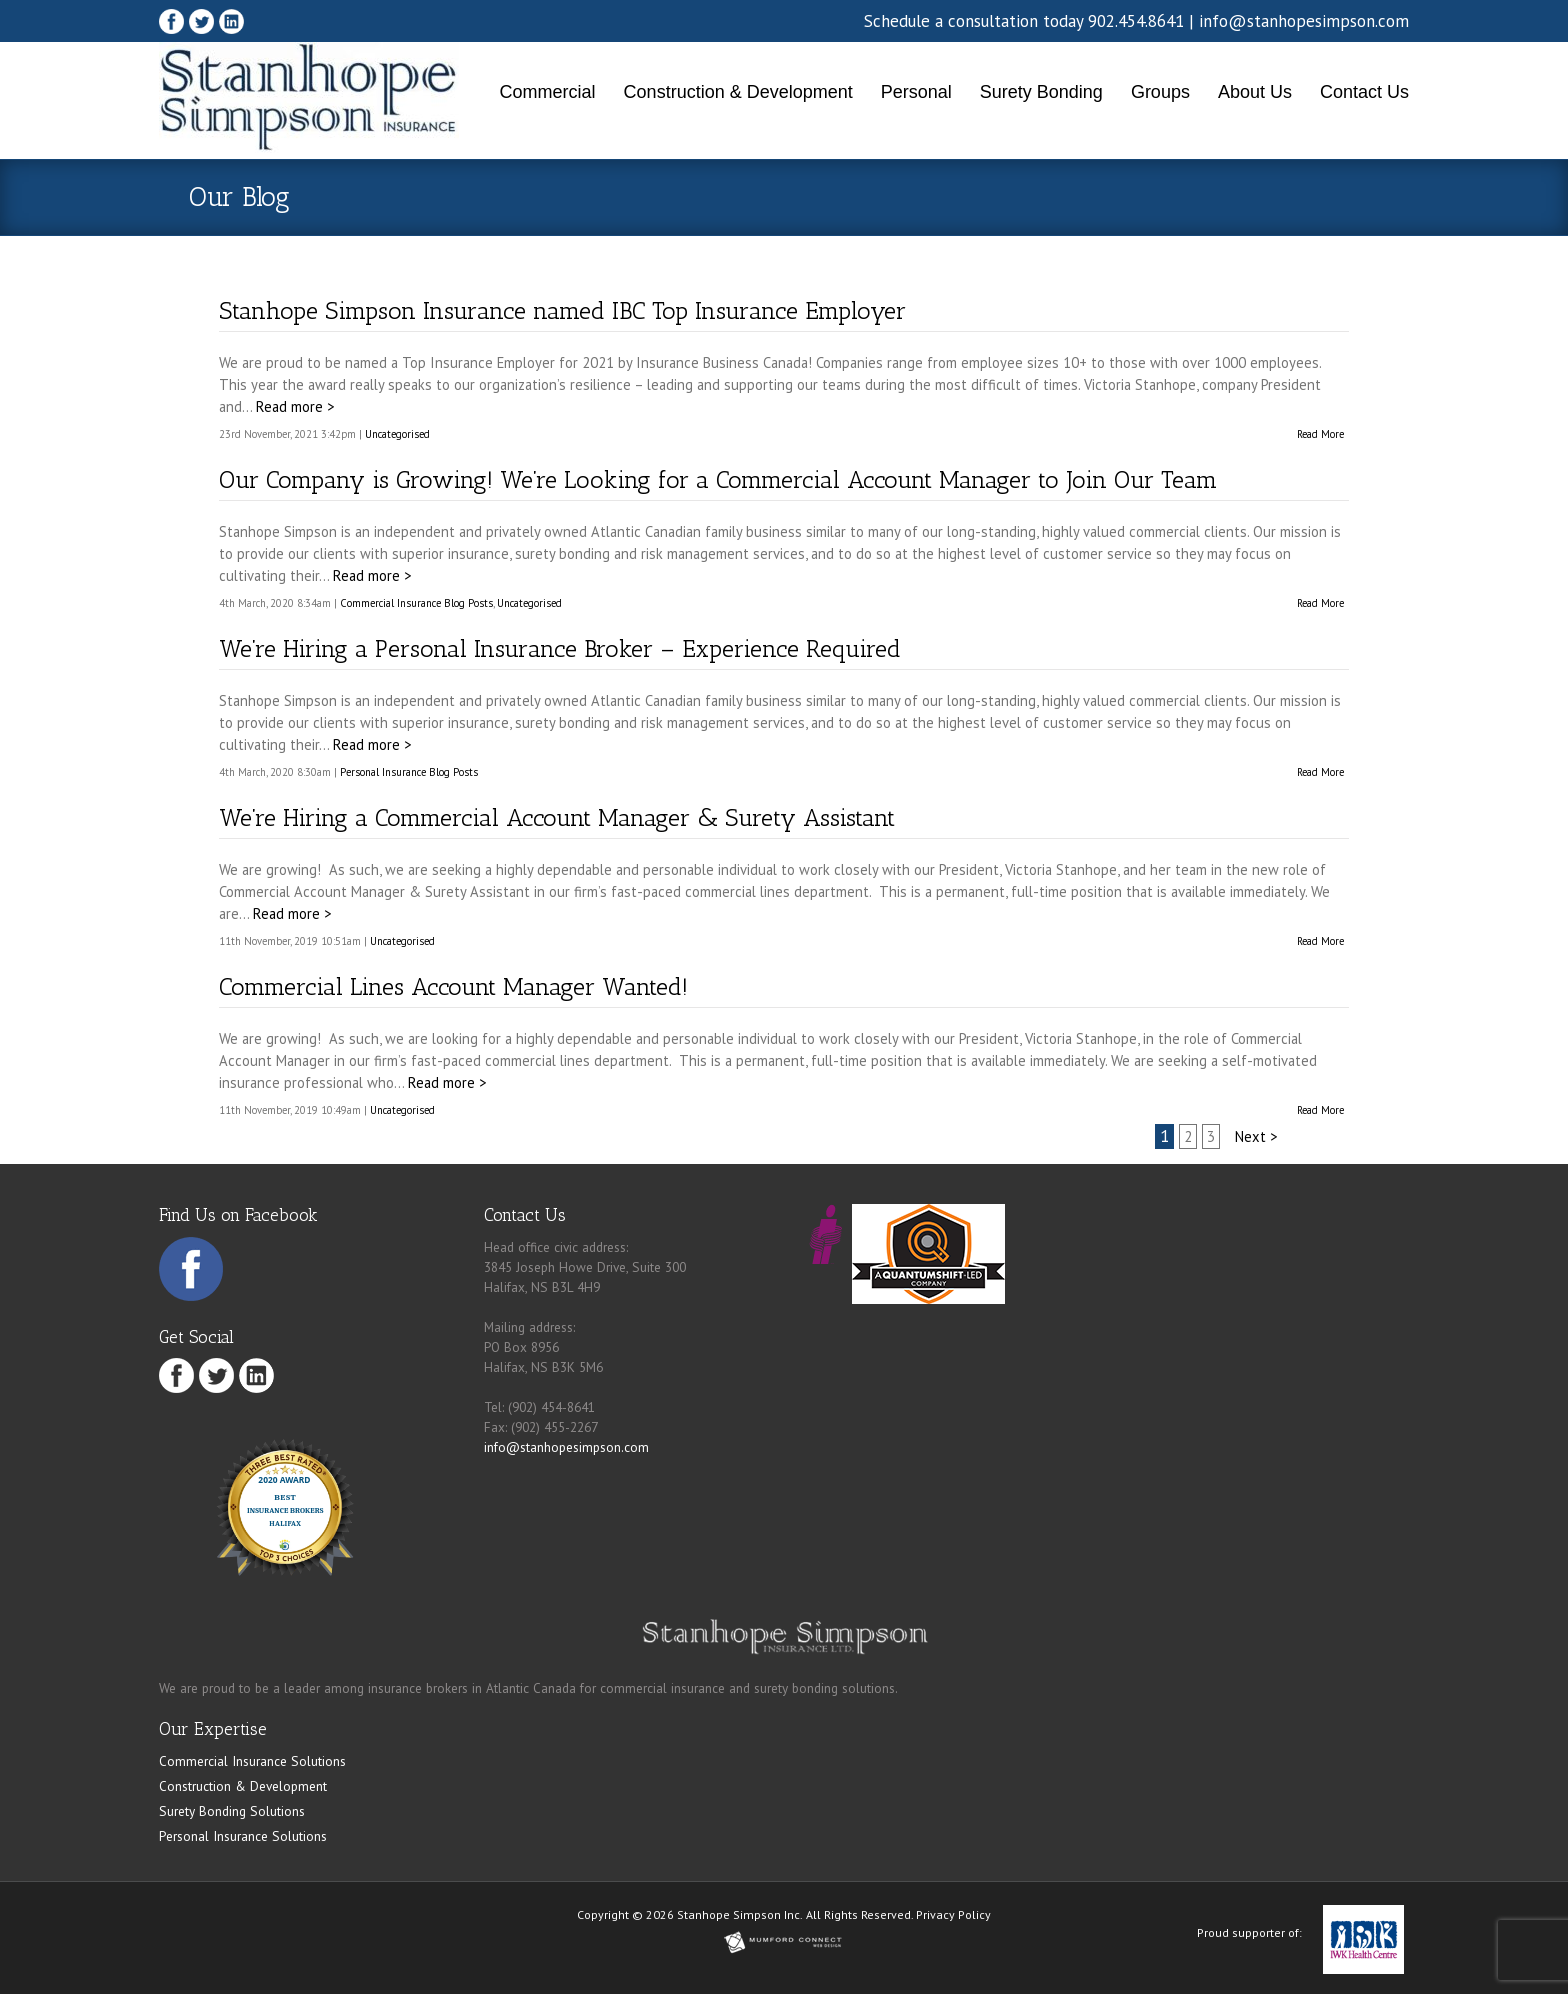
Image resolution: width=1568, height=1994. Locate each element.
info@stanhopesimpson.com (1304, 21)
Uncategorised (397, 434)
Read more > (295, 406)
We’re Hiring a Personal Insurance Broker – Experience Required (560, 648)
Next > (1256, 1136)
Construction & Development (738, 92)
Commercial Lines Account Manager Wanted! (453, 986)
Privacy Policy (953, 1914)
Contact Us (1364, 92)
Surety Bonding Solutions (232, 1811)
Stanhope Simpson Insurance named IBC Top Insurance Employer (562, 310)
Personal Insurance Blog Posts (409, 772)
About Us (1255, 92)
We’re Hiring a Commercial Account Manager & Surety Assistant (557, 817)
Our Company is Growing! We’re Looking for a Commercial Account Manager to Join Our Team (718, 479)
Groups (1160, 92)
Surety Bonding (1041, 92)
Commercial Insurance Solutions (252, 1761)
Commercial (548, 92)
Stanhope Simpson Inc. (740, 1914)
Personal (916, 92)
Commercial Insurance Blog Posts (416, 603)
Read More (1320, 434)
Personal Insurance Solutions (243, 1836)
